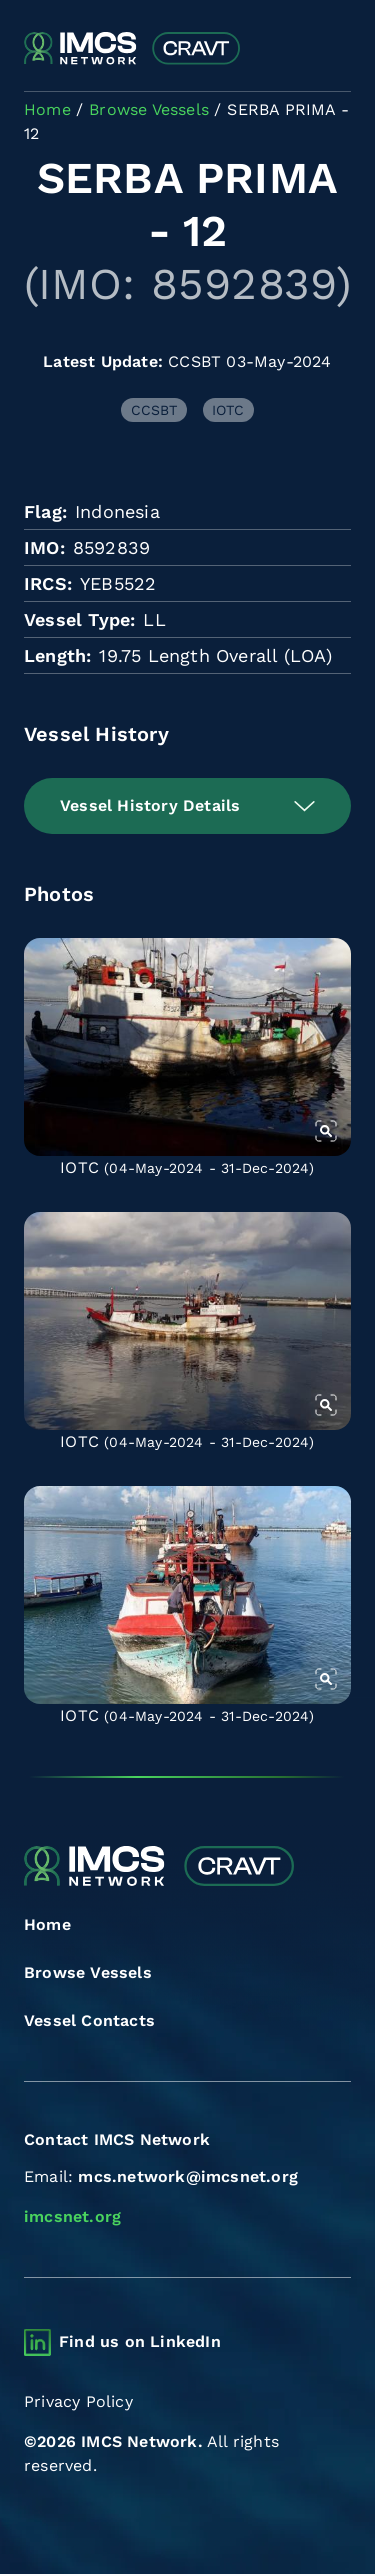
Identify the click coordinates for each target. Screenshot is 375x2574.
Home (47, 1924)
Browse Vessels (88, 1972)
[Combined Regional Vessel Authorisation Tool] (132, 49)
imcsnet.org (72, 2216)
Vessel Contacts (89, 2020)
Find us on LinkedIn (140, 2341)
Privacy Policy (78, 2401)
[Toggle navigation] (333, 49)
